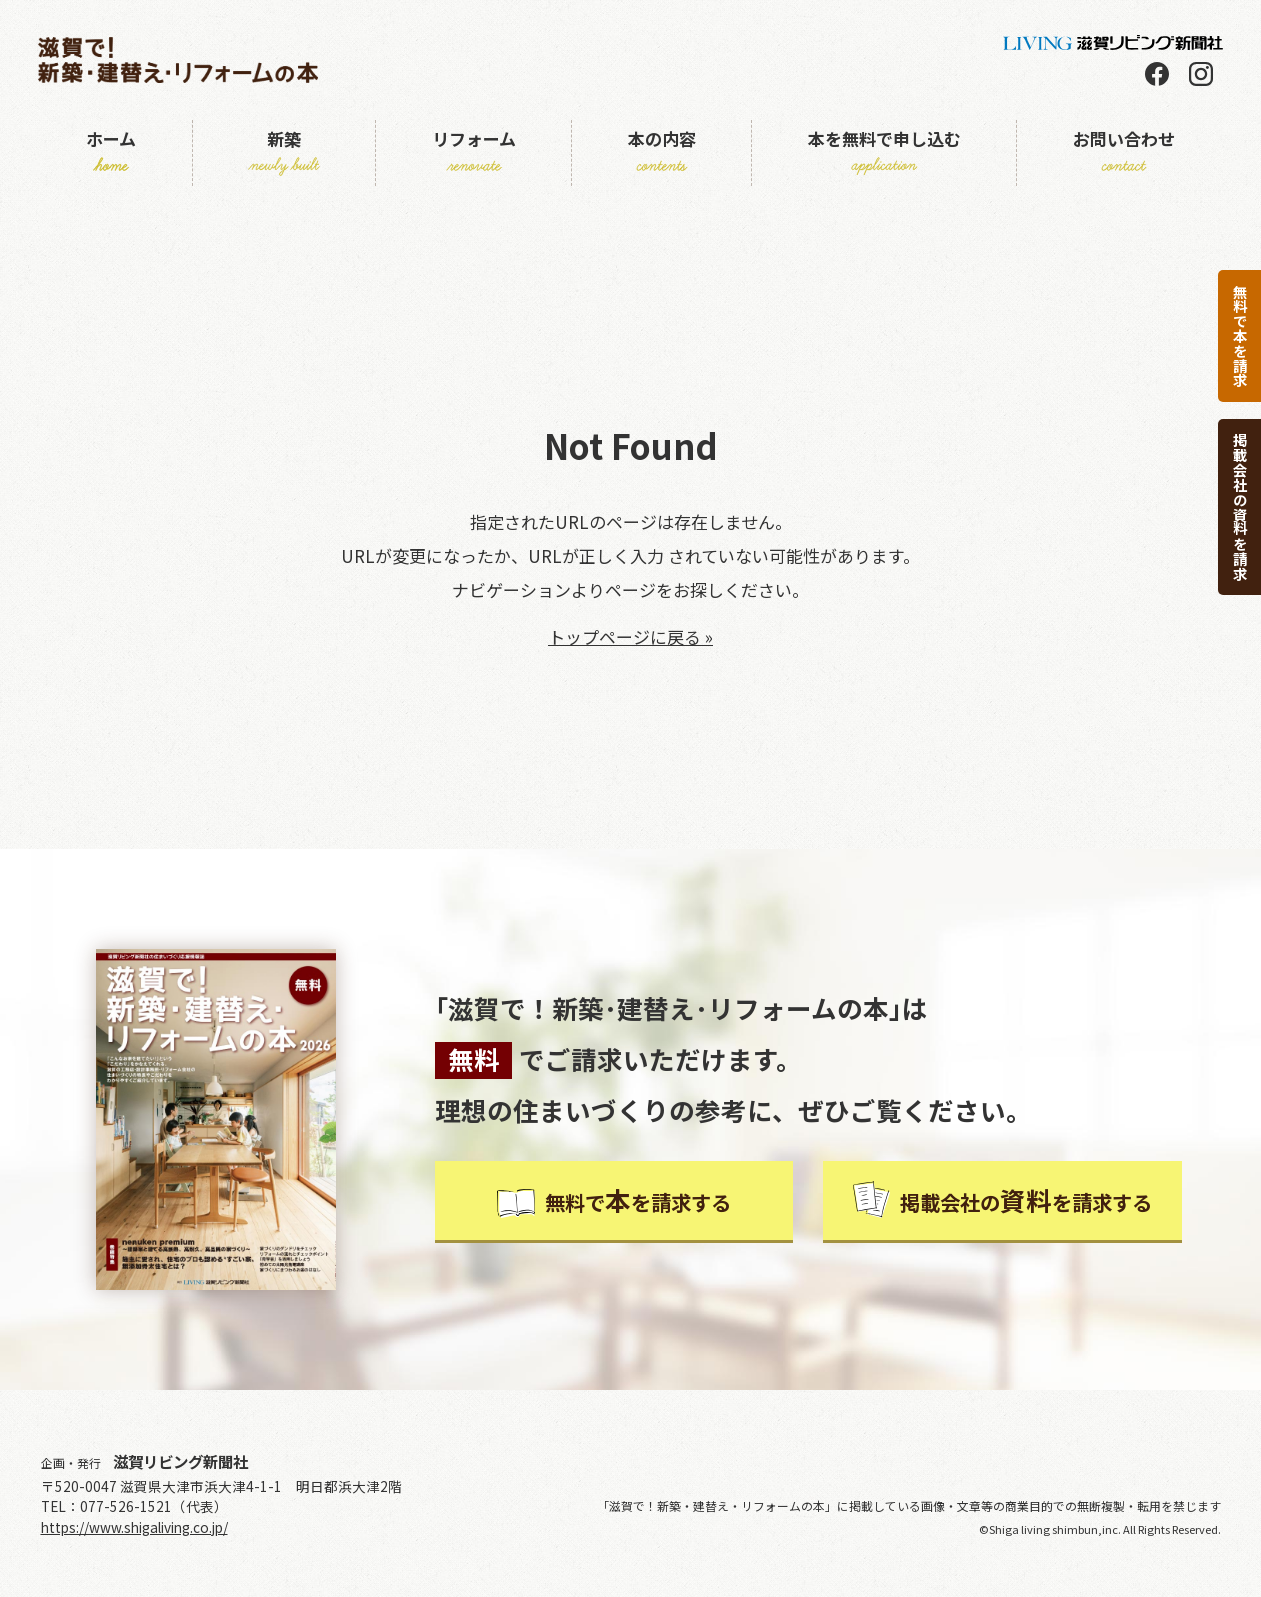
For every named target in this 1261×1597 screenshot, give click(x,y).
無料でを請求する (614, 1199)
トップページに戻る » (630, 636)
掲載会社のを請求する (1002, 1199)
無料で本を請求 (1240, 335)
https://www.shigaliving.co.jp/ (134, 1527)
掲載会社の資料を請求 (1240, 506)
